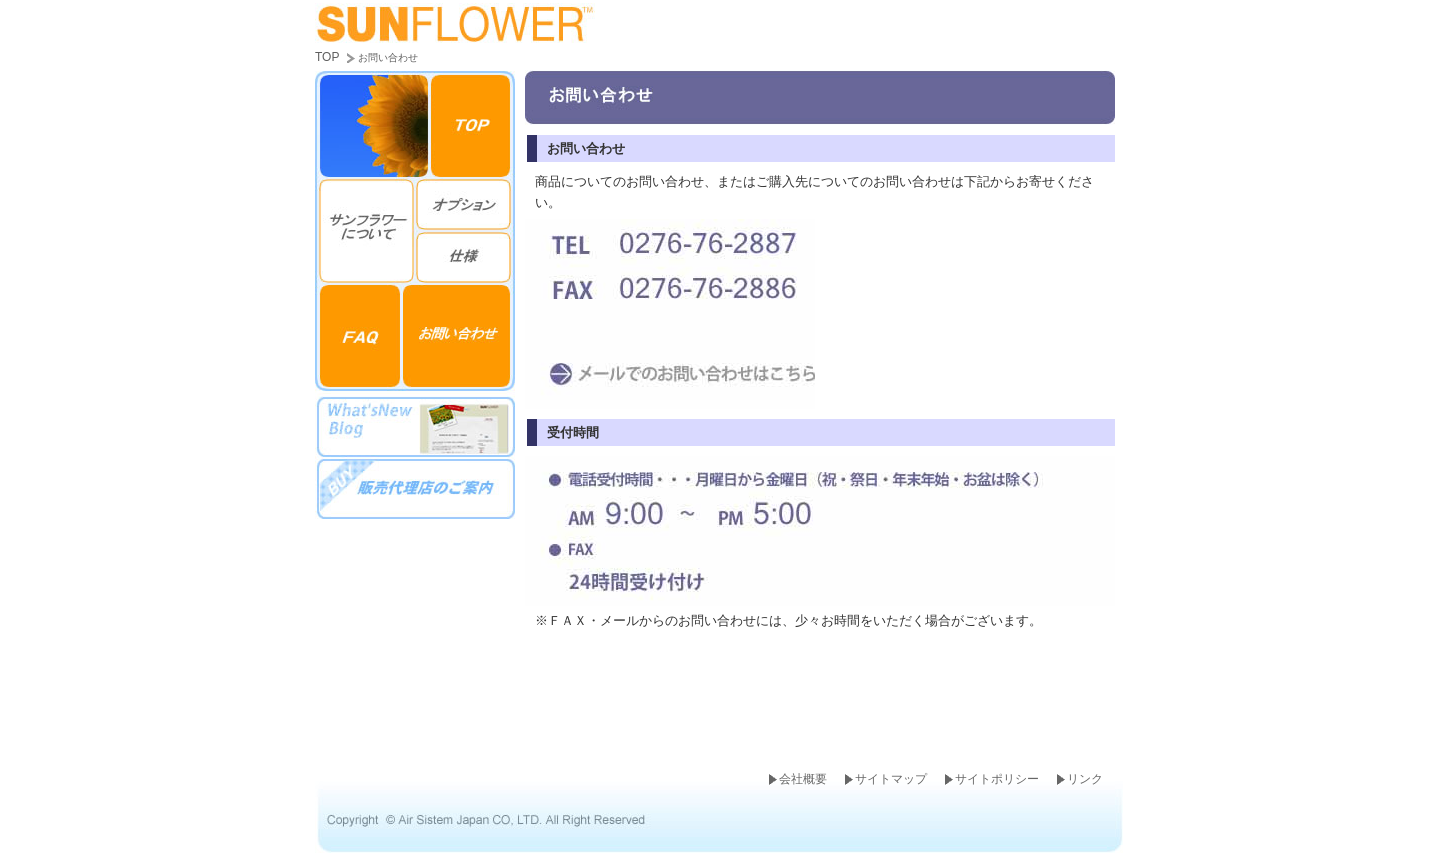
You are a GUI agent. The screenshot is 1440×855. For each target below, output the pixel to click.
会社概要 (803, 779)
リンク (1085, 779)
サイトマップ (891, 779)
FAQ (359, 338)
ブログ (415, 427)
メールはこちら (670, 374)
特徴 (365, 230)
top (473, 124)
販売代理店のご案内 (415, 488)
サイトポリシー (997, 779)
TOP (327, 57)
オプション (465, 203)
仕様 (465, 256)
